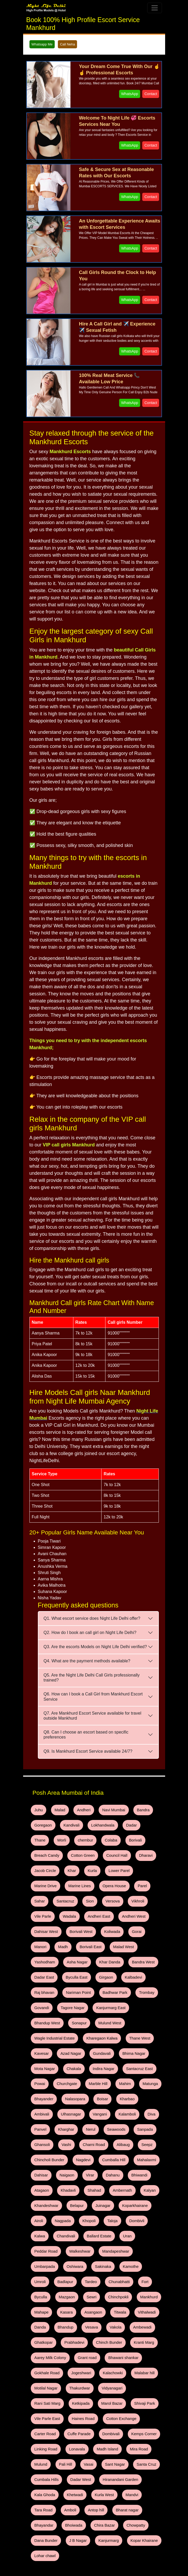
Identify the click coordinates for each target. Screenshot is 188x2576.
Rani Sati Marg (45, 2301)
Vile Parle (87, 1891)
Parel (69, 1878)
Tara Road (92, 2383)
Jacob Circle (129, 1850)
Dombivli (40, 2165)
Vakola (38, 2246)
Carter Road (147, 2315)
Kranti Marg (77, 2260)
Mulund (122, 2342)
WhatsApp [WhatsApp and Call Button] (129, 94)
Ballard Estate (116, 2165)
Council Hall (75, 1850)
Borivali (104, 1837)
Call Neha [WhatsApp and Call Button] (67, 44)
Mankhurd (71, 2219)
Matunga (89, 2042)
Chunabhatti (65, 2205)
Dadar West (43, 2369)
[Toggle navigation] (154, 8)
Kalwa (63, 2165)
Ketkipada (76, 2301)
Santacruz (112, 1878)
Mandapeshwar (108, 2178)
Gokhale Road (83, 2274)
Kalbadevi (124, 1946)
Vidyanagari (134, 2287)
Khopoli (117, 2151)
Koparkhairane (45, 2151)
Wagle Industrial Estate (108, 1987)
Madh (78, 1919)
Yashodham (43, 1932)
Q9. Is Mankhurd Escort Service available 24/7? (88, 1751)
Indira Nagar (43, 2028)
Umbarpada (140, 2178)
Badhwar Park (107, 1960)
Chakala (128, 2014)
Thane (142, 1823)
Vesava (134, 2233)
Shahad (136, 2124)
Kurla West (42, 2383)
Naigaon (123, 2110)
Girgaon (99, 1946)
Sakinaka (66, 2192)
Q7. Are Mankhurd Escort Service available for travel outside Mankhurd (92, 1715)
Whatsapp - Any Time (46, 2551)
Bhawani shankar (47, 2274)
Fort (88, 2205)
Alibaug (39, 2096)
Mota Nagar (101, 2014)
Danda (87, 2233)
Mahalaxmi (74, 2110)
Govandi (40, 1973)
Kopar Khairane (46, 2424)
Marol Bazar (104, 2301)
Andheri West (44, 1905)
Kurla (37, 1864)
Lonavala (40, 2342)
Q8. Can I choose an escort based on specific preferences (86, 1734)
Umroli (114, 2192)
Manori (58, 1919)
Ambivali (85, 2055)
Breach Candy (132, 1837)
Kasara (118, 2219)
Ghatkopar (90, 2246)
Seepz (61, 2096)
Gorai (37, 1919)
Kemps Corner (103, 2328)
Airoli (72, 2151)
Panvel (83, 2069)
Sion (135, 1878)
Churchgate (128, 2028)
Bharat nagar (44, 2397)
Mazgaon (131, 2205)
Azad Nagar (136, 2001)
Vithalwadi (63, 2233)
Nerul (128, 2069)
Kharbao (61, 2055)
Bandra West (133, 1932)
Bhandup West (140, 1973)
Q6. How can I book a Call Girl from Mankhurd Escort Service (93, 1696)
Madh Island (68, 2342)
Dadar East (42, 1946)
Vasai (37, 2356)
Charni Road (140, 2083)
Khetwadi (143, 2369)
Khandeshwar (94, 2137)
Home (94, 2523)
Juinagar (146, 2137)
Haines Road (78, 2315)
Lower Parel (62, 1864)
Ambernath (42, 2137)
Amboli (116, 2383)
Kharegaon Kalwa (48, 2001)
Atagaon (88, 2124)
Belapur (122, 2137)
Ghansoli (93, 2083)
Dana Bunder (72, 2410)
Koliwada (137, 1905)
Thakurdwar (104, 2287)
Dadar (122, 1823)
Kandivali (67, 1823)
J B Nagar (101, 2410)
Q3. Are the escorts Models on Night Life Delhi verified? (95, 1646)
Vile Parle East (45, 2315)
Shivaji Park (134, 2301)
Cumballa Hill (44, 2110)
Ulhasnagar (111, 2055)
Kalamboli (41, 2069)
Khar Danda (102, 1932)
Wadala (111, 1891)
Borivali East (104, 1919)
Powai (104, 2028)
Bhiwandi (64, 2124)
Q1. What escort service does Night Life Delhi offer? (92, 1618)
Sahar (89, 1878)
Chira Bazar (129, 2397)
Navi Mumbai (105, 1809)
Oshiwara (41, 2192)
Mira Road (97, 2342)
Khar (153, 1850)
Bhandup (110, 2233)
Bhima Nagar (71, 2014)
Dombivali (73, 2328)
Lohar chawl (79, 2424)
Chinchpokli (42, 2219)
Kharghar (106, 2069)
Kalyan (67, 2137)
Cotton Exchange (113, 2315)
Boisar (38, 2055)
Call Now (34, 2544)
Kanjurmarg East (103, 1973)
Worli (37, 1837)
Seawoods (41, 2083)
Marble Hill (42, 2042)
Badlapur (137, 2192)
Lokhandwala (96, 1823)
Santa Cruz (90, 2356)
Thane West (82, 2001)
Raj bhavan (42, 1960)
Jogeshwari (114, 2274)
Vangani (138, 2055)
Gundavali (41, 2014)
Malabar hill (42, 2287)
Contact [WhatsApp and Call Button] (150, 94)
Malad (57, 1809)
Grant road (146, 2260)
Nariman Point (73, 1960)
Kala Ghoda (116, 2369)
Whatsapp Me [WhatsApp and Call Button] (42, 44)
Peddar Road (44, 2178)
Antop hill (140, 2383)
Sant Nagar (61, 2356)
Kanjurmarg (128, 2410)
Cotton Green (44, 1850)
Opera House (44, 1878)
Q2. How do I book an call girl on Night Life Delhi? (90, 1632)
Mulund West (68, 1987)
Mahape (96, 2219)
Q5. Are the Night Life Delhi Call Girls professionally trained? (92, 1677)
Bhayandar (74, 2397)
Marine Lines (123, 1864)
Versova (40, 1891)
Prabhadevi (118, 2246)
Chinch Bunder (45, 2260)
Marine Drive (92, 1864)
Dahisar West (76, 1905)
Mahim (66, 2042)
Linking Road (136, 2328)
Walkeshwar (75, 2178)
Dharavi (101, 1850)
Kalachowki (143, 2274)
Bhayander (116, 2042)
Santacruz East (76, 2028)
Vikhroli (63, 1891)
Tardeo (39, 2205)
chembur (59, 1837)
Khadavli (113, 2124)
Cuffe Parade (44, 2328)
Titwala (39, 2233)
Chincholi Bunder (91, 2096)
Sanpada (68, 2083)
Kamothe (91, 2192)
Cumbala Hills (121, 2356)
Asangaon (143, 2219)
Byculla (108, 2205)
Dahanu (39, 2124)
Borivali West (108, 1905)
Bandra (132, 1809)
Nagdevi (121, 2096)
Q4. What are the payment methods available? (87, 1661)
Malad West (134, 1919)
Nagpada (93, 2151)
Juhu (37, 1809)
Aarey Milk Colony (112, 2260)
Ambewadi (63, 2246)
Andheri (78, 1809)
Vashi (114, 2083)
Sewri (153, 2205)
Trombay (136, 1960)
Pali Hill (144, 2342)
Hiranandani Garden (79, 2369)
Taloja (138, 2151)
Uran (142, 2165)
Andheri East (138, 1891)
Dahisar (99, 2110)
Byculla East (72, 1946)
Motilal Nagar (73, 2287)
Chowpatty (42, 2410)
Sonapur (40, 1987)
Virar (144, 2110)
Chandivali (86, 2165)
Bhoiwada (101, 2397)
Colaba (82, 1837)
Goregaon (41, 1823)
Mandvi (67, 2383)
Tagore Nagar (68, 1973)
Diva (63, 2069)
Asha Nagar (72, 1932)
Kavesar (109, 2001)
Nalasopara (144, 2042)
